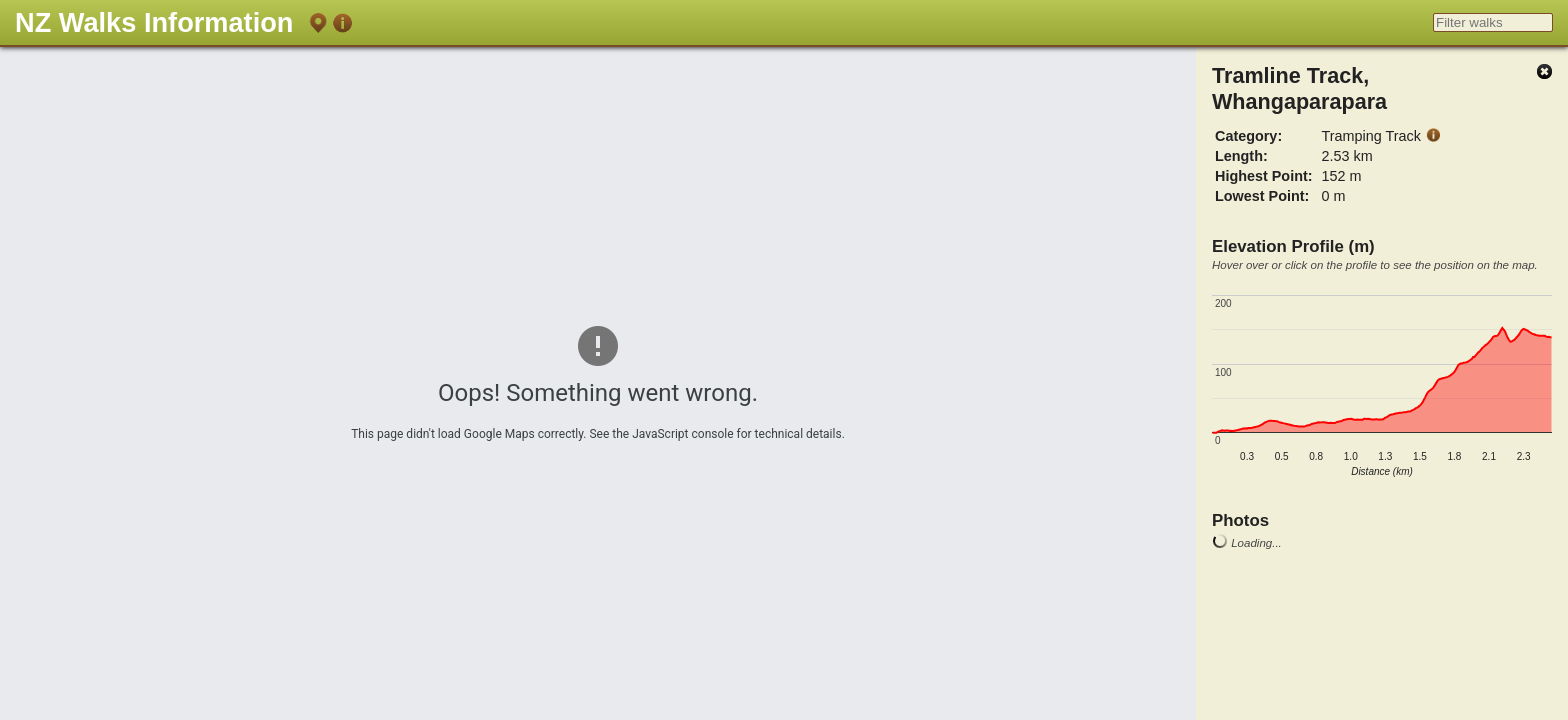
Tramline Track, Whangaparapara (1299, 88)
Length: (1241, 156)
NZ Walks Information (154, 22)
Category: (1248, 136)
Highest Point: (1264, 176)
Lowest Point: (1262, 196)
